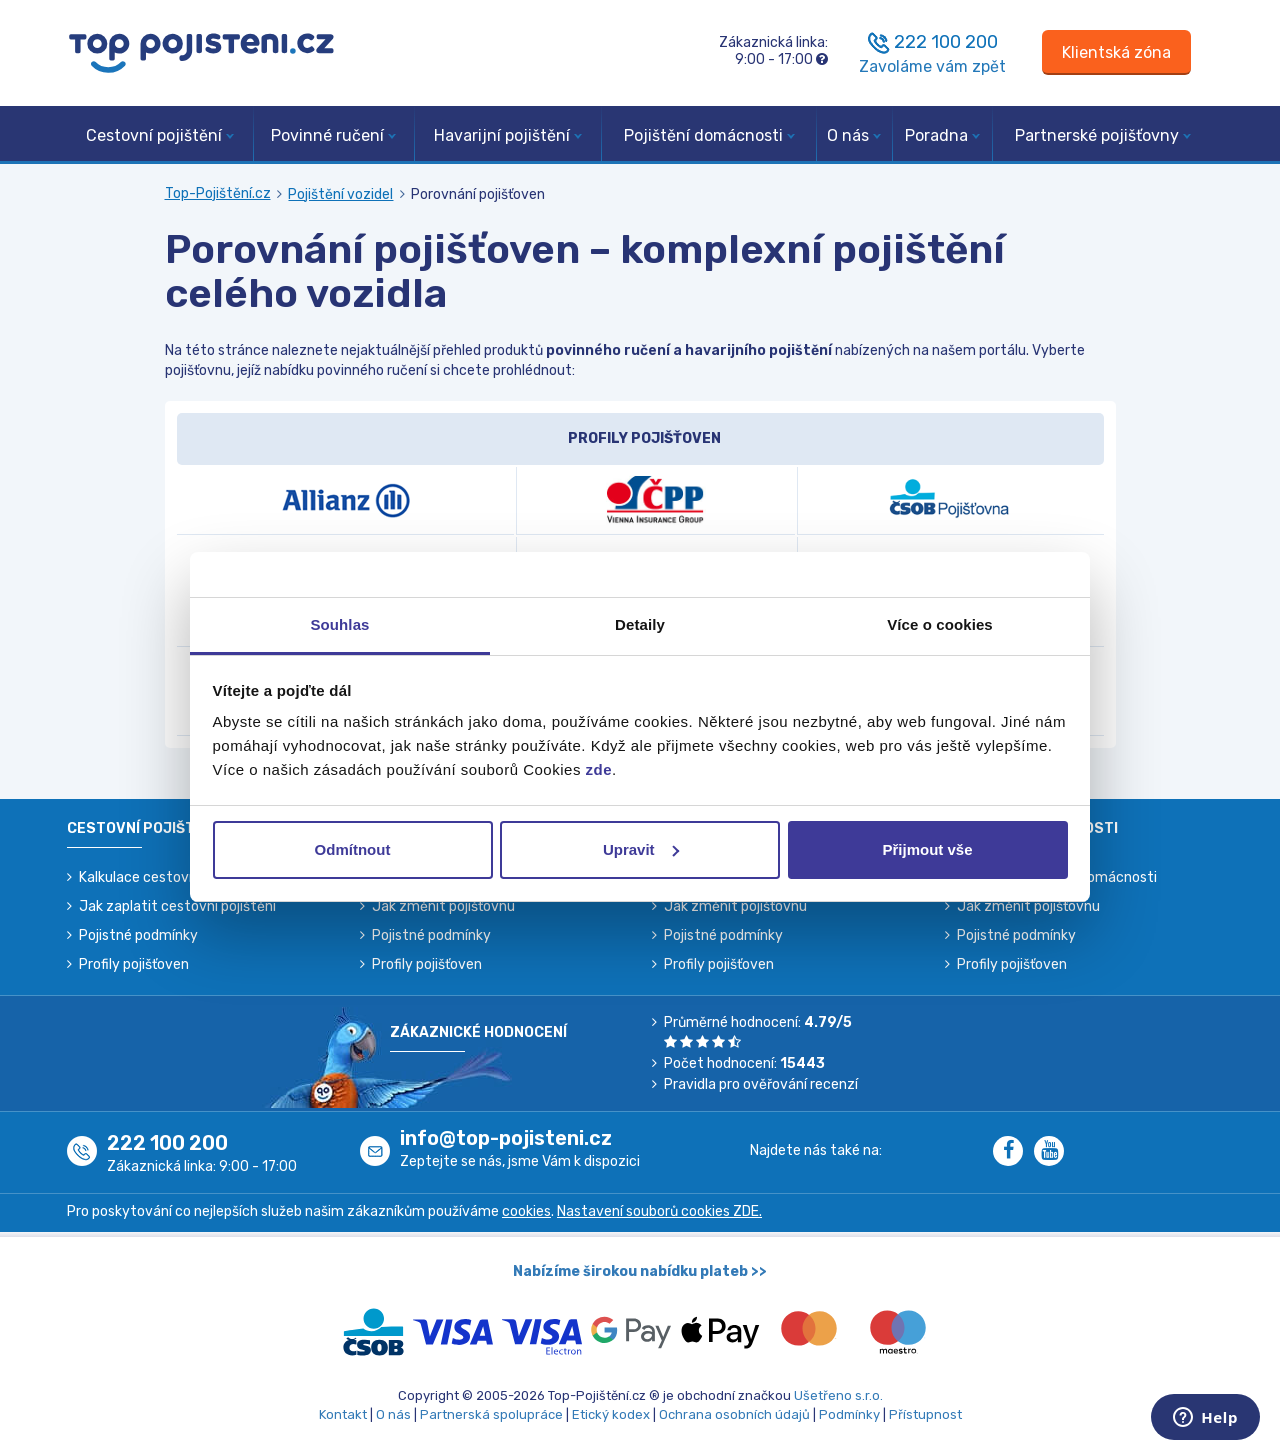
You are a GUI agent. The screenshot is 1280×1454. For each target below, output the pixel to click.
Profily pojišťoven (134, 964)
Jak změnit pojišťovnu (443, 906)
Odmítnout (353, 849)
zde (599, 769)
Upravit (641, 849)
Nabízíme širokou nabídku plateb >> (640, 1271)
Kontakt (343, 1414)
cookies (526, 1211)
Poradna (942, 135)
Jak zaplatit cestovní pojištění (177, 906)
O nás (854, 135)
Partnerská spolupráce (491, 1414)
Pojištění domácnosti (709, 135)
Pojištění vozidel (340, 194)
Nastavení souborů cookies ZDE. (659, 1211)
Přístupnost (925, 1414)
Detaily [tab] (640, 624)
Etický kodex (611, 1414)
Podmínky (849, 1414)
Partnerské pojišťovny (1103, 135)
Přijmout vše (927, 849)
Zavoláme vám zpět (932, 66)
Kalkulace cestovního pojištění (176, 877)
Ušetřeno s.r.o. (838, 1395)
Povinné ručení (333, 135)
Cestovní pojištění (160, 135)
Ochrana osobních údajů (734, 1414)
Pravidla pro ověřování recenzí (761, 1084)
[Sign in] (1116, 52)
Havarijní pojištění (508, 135)
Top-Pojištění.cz (218, 193)
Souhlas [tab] (339, 624)
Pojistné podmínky (138, 935)
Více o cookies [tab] (940, 624)
